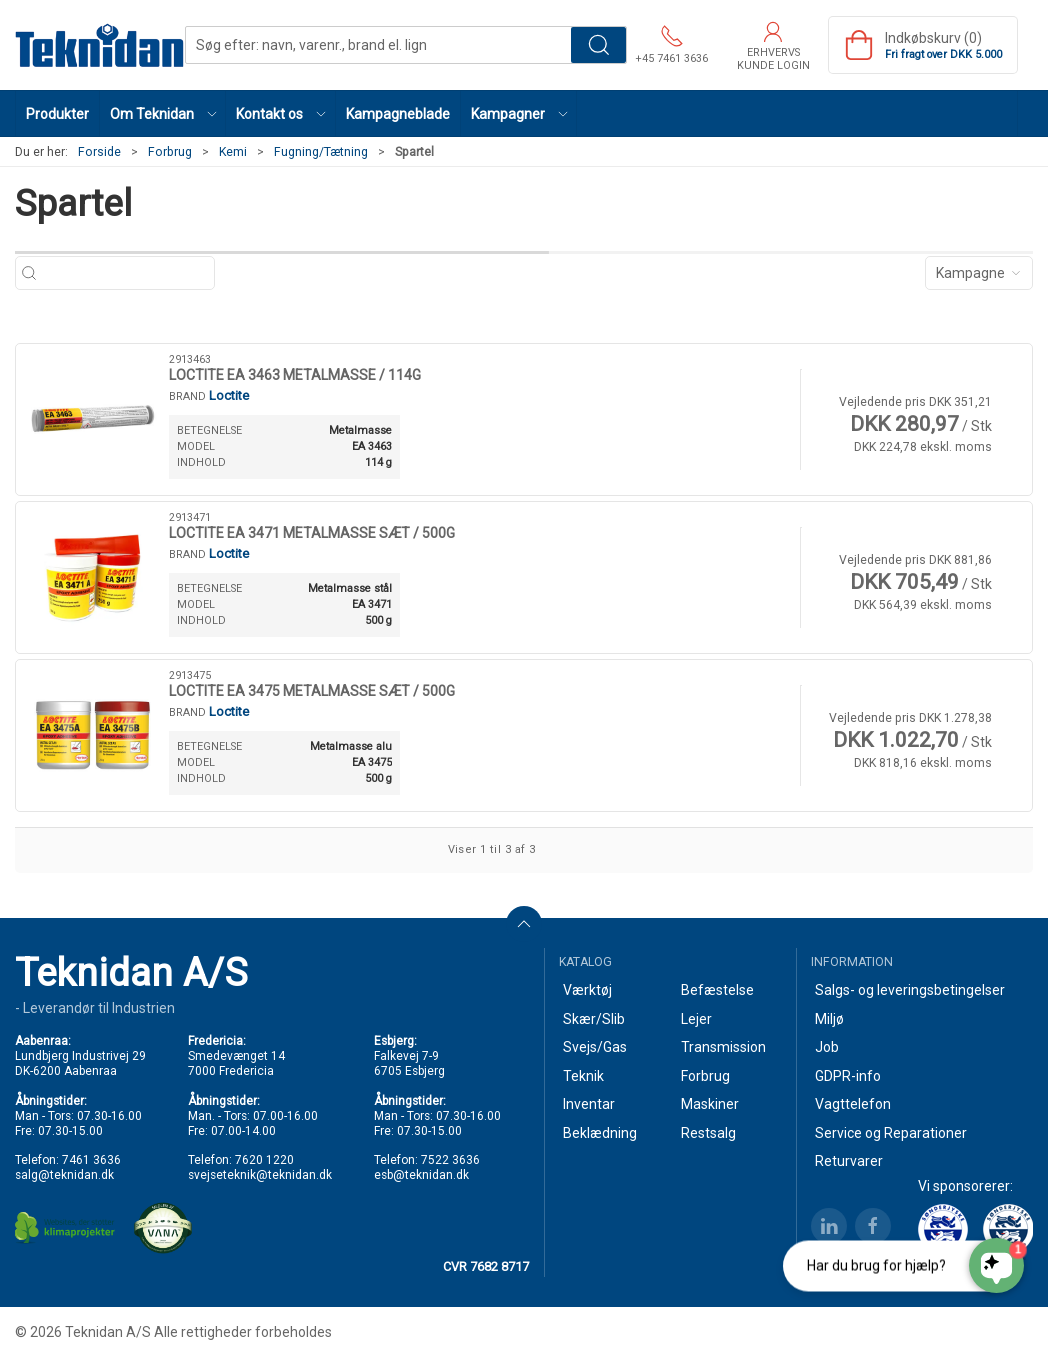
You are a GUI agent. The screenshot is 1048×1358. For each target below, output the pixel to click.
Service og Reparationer (891, 1133)
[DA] (100, 45)
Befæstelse (717, 990)
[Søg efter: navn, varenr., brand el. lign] (125, 273)
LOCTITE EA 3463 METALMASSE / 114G (295, 375)
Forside (99, 152)
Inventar (589, 1104)
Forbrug (170, 152)
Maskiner (710, 1104)
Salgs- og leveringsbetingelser (910, 990)
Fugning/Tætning (321, 152)
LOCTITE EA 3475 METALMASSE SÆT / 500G (312, 691)
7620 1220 (264, 1160)
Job (827, 1047)
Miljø (829, 1019)
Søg (598, 45)
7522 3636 (450, 1160)
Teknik (583, 1076)
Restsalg (708, 1133)
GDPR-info (848, 1076)
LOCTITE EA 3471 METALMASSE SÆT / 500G (312, 533)
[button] (163, 113)
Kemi (233, 152)
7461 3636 (91, 1160)
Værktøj (587, 990)
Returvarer (849, 1161)
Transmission (723, 1047)
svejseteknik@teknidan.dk (260, 1175)
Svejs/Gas (595, 1047)
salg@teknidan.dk (64, 1175)
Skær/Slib (594, 1019)
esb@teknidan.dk (421, 1175)
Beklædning (600, 1133)
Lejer (696, 1019)
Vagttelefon (853, 1104)
